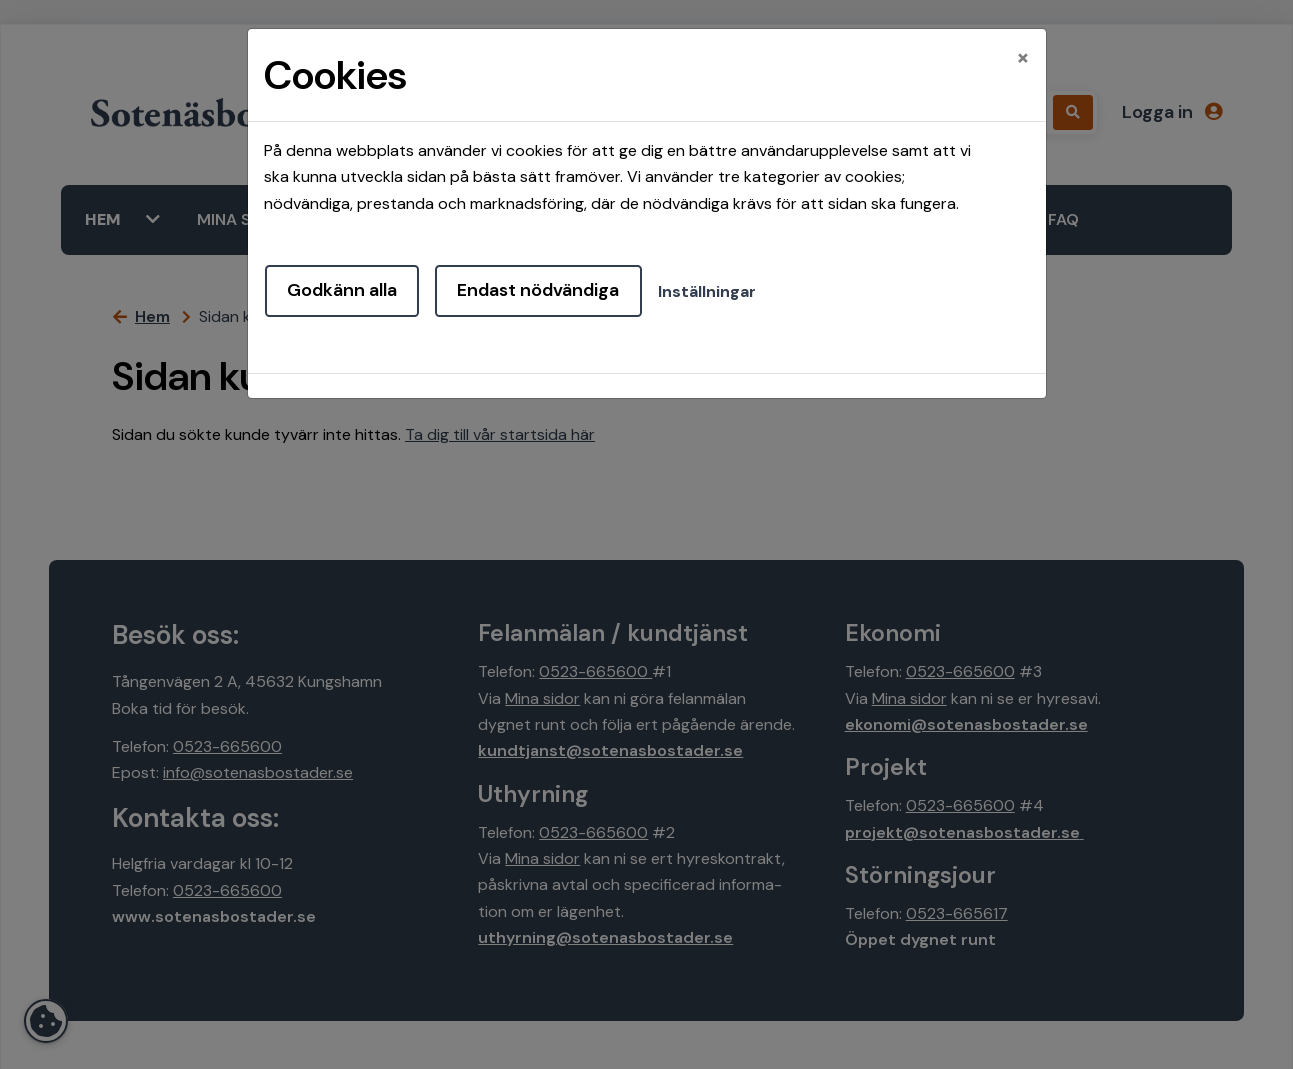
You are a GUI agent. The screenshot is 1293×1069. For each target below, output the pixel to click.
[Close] (1023, 57)
